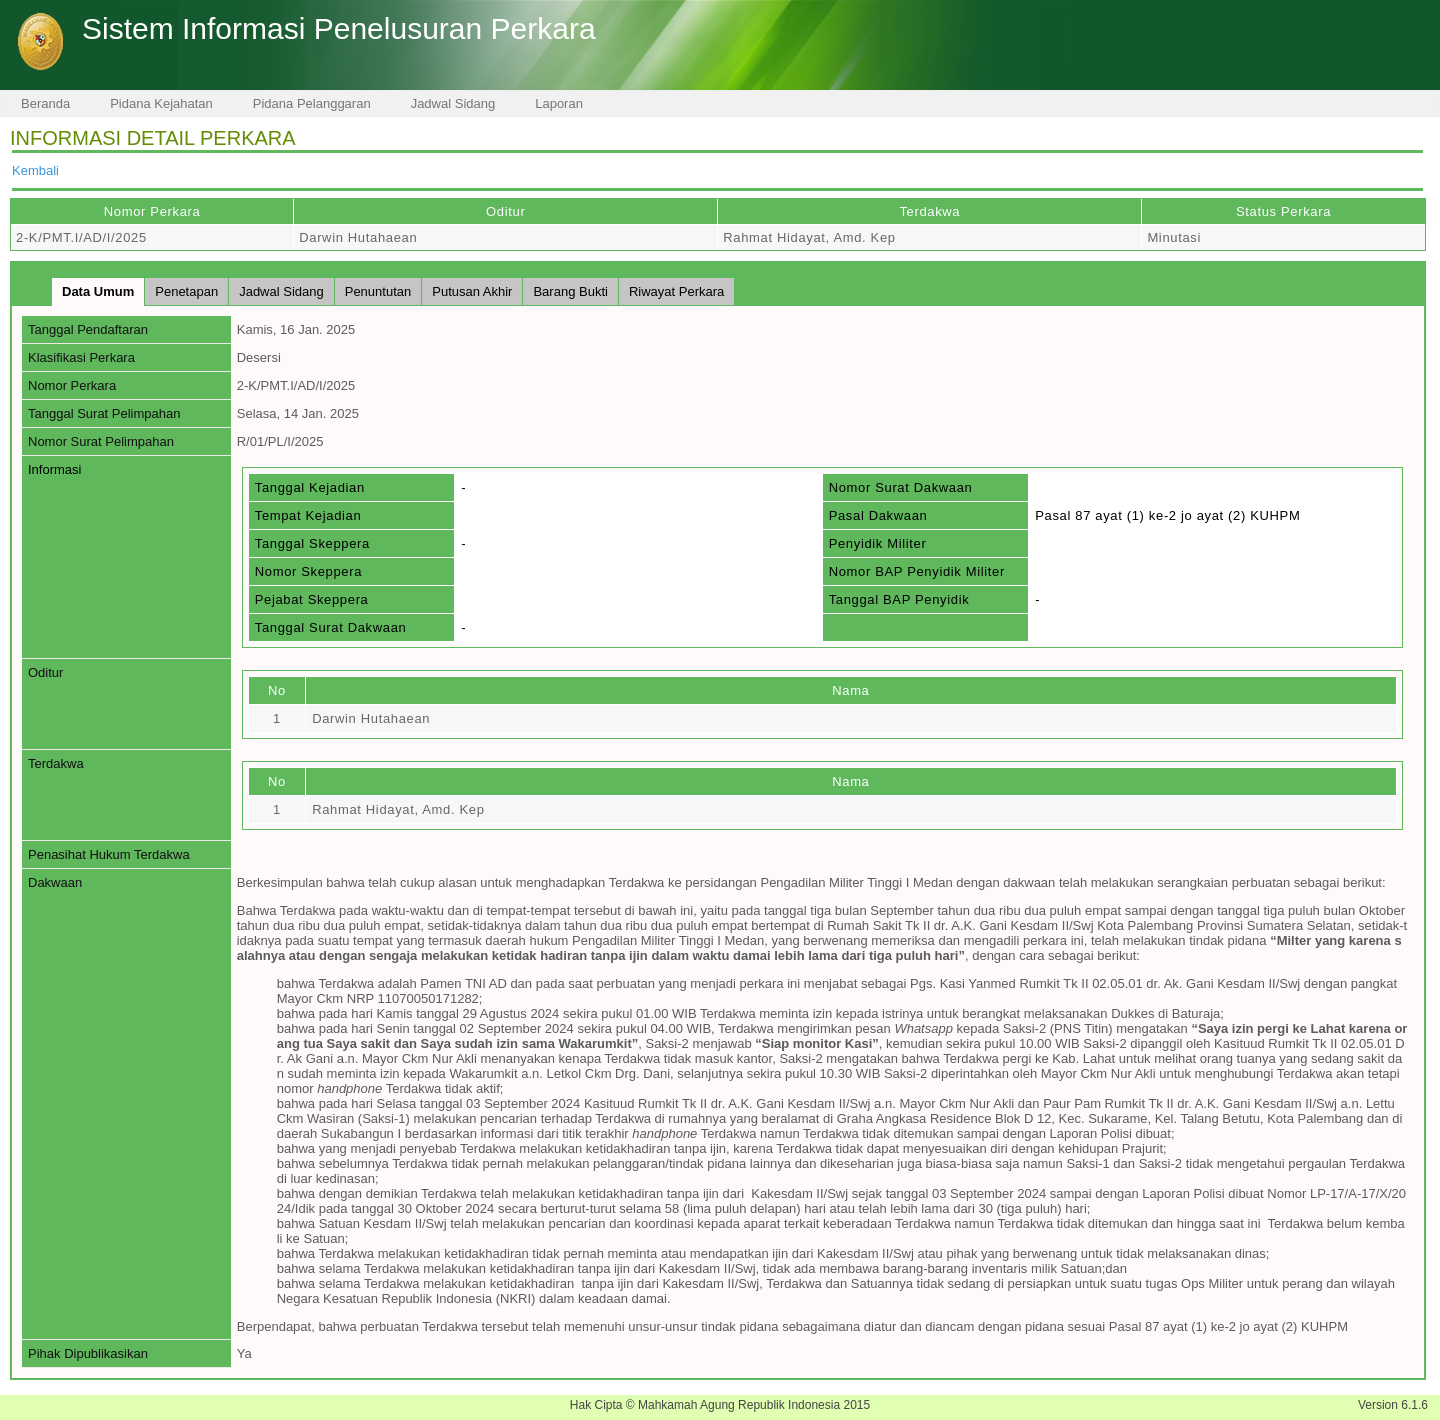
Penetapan (186, 291)
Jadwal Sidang (453, 103)
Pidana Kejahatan (161, 103)
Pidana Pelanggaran (312, 103)
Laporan (559, 103)
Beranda (45, 103)
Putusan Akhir (472, 291)
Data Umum (98, 291)
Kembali (35, 170)
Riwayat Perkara (676, 291)
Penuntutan (378, 291)
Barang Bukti (570, 291)
